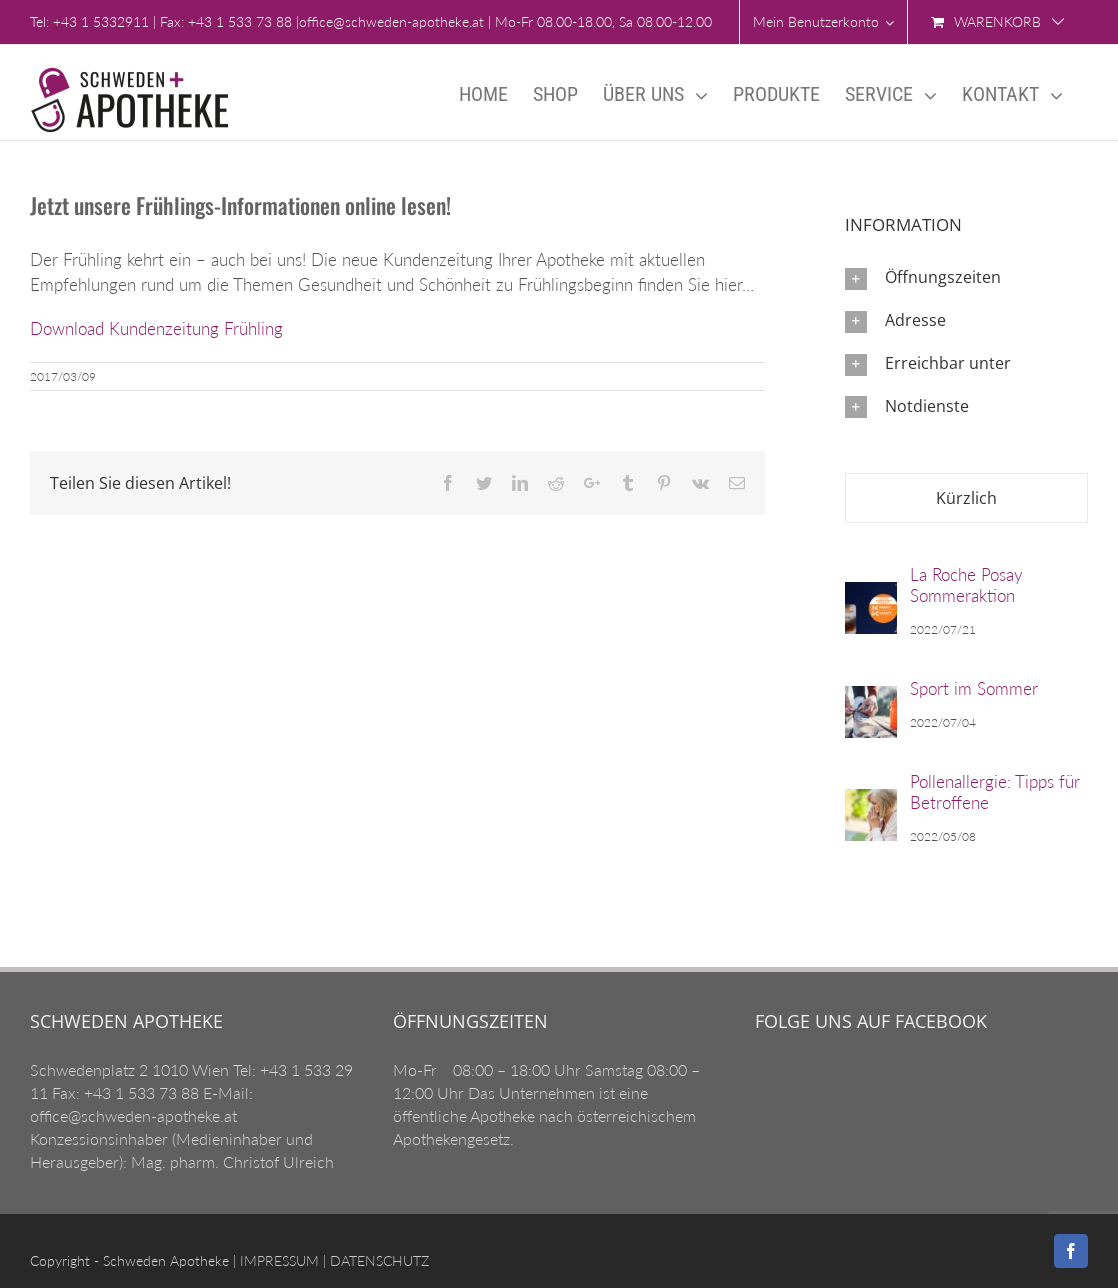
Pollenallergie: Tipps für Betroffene (995, 792)
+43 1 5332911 (101, 21)
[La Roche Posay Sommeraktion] (871, 603)
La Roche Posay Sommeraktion (966, 585)
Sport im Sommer (974, 688)
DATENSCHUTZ (377, 1260)
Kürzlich (966, 498)
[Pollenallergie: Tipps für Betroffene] (871, 810)
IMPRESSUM (277, 1260)
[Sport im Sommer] (871, 707)
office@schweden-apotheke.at (391, 21)
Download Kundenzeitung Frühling (156, 328)
